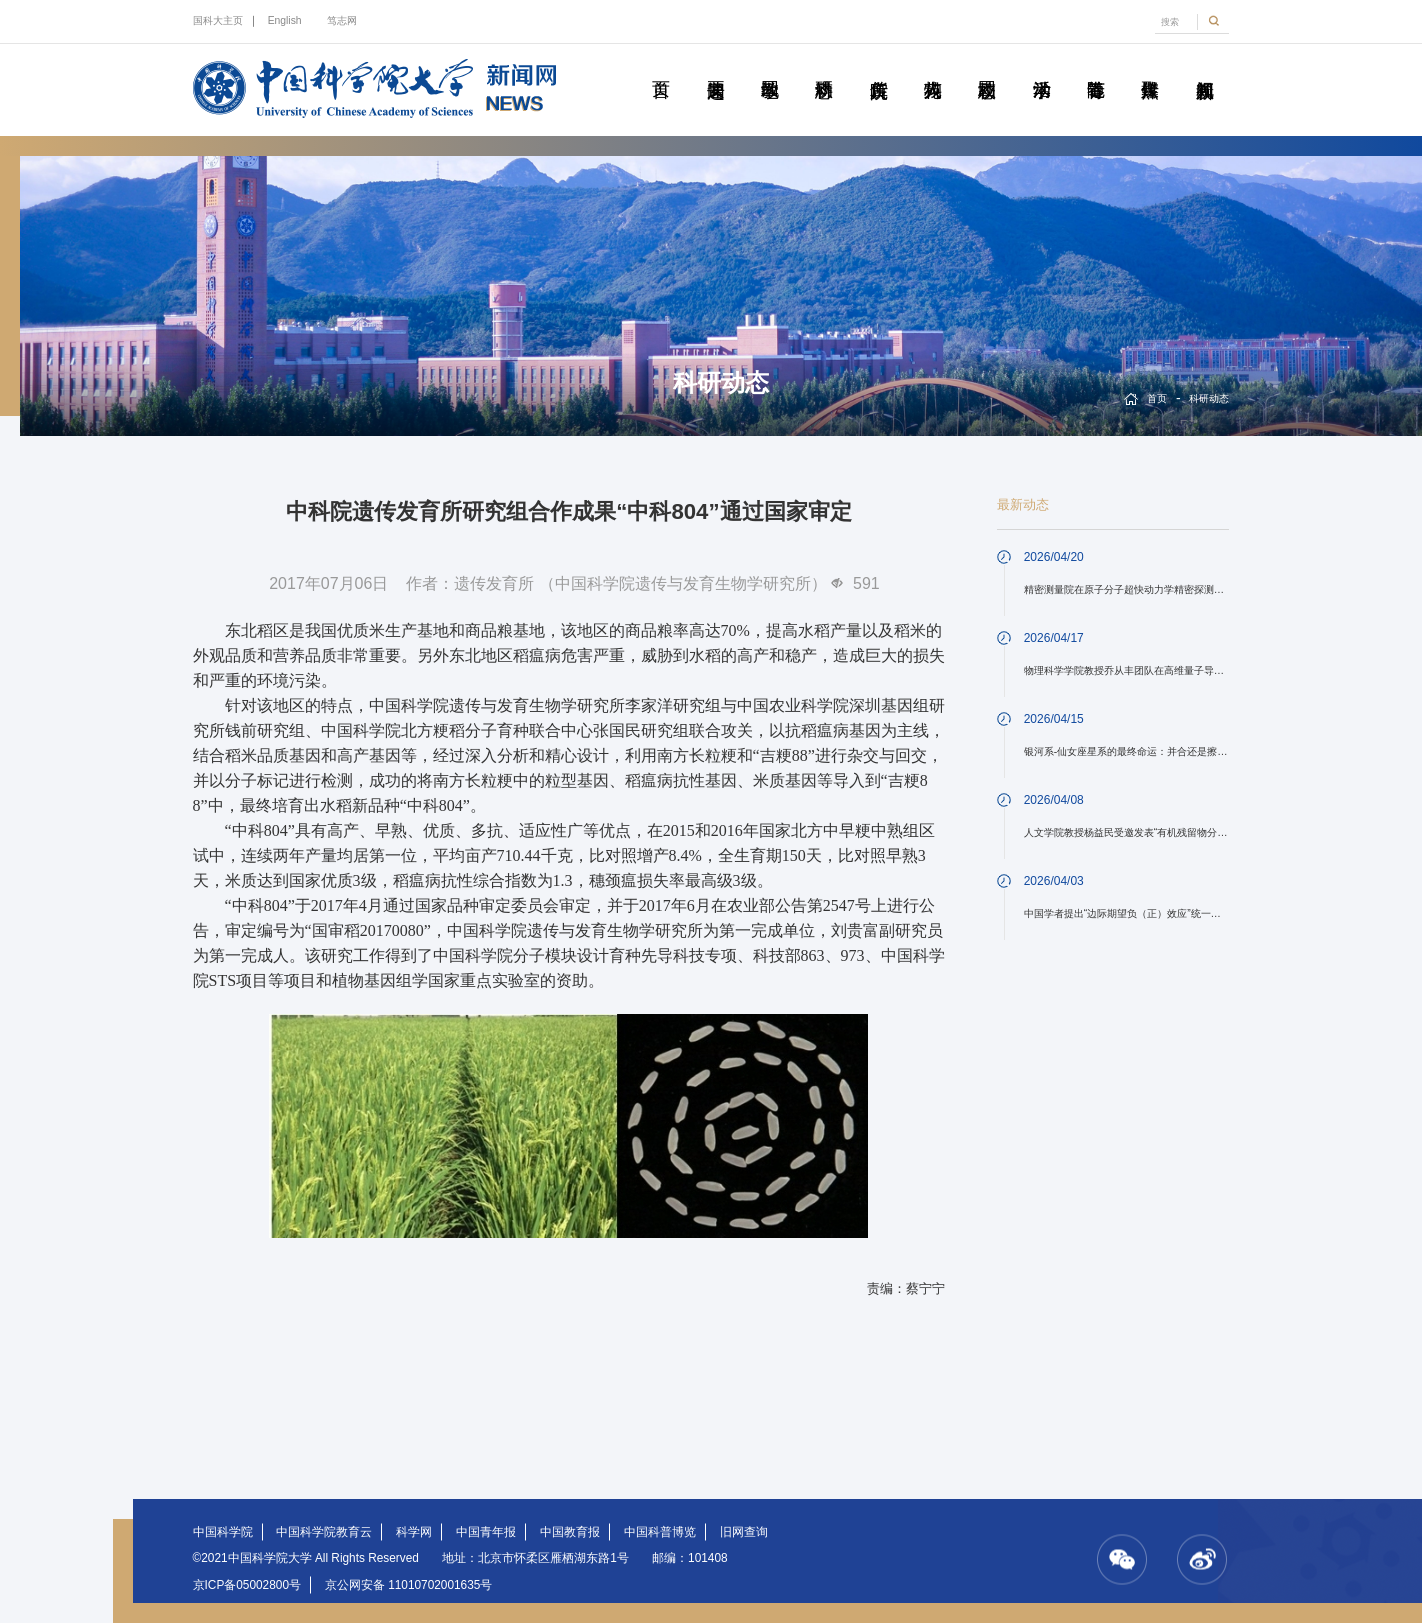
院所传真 (878, 67)
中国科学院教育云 (324, 1532)
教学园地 (769, 67)
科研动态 (824, 67)
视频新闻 (1204, 67)
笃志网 (342, 20)
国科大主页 (218, 20)
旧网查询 (744, 1532)
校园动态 (987, 67)
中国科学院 (223, 1532)
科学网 (414, 1532)
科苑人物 (932, 67)
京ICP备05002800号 (247, 1585)
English (285, 20)
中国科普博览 (660, 1532)
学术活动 (1041, 67)
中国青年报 (486, 1532)
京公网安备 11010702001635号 (409, 1585)
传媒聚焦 (1150, 67)
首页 (661, 67)
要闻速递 (715, 67)
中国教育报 (570, 1532)
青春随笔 (1095, 67)
